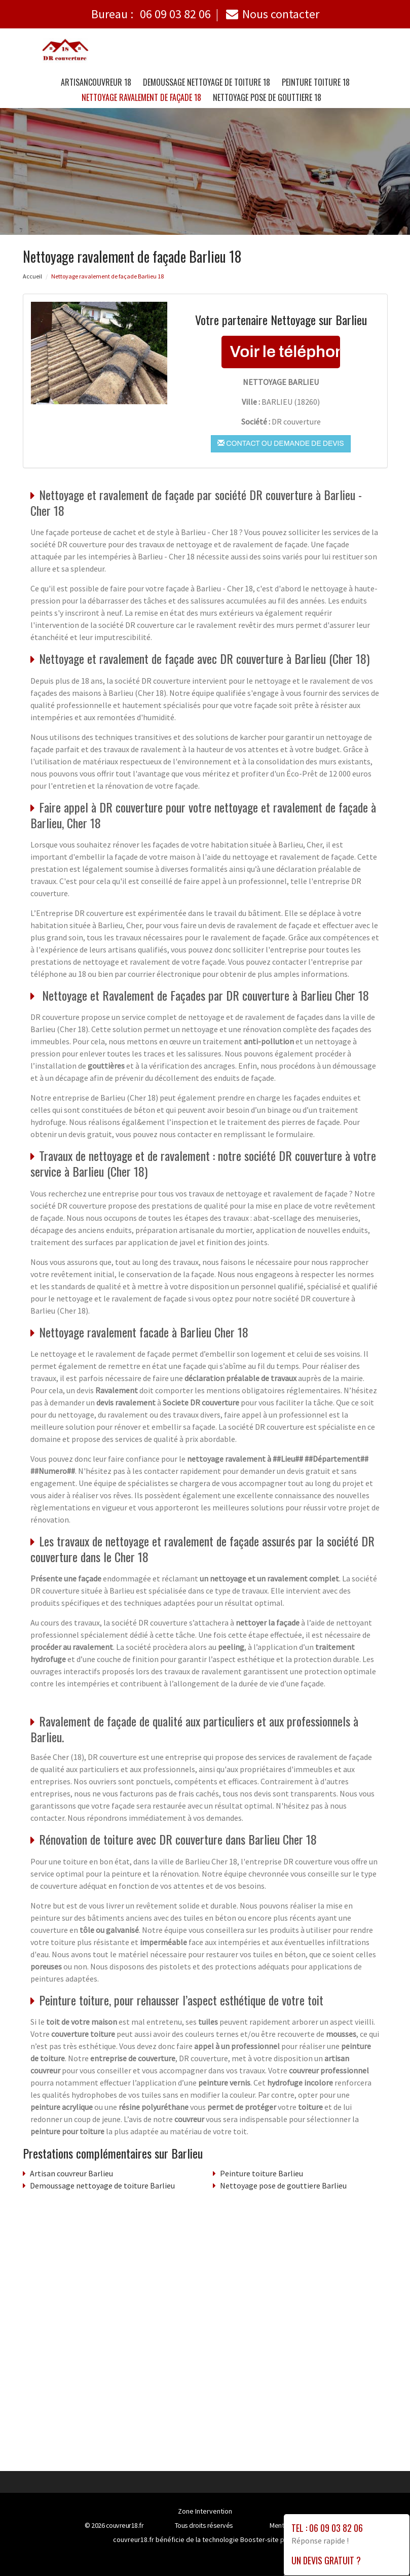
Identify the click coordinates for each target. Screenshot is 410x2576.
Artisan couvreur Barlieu (71, 2173)
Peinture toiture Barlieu (261, 2173)
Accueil (32, 276)
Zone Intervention (205, 2511)
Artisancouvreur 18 (96, 82)
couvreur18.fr (125, 2525)
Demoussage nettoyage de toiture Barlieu (102, 2185)
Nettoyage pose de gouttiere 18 (267, 97)
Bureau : (151, 14)
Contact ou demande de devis (280, 443)
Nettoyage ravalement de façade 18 (141, 97)
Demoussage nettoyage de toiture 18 (206, 82)
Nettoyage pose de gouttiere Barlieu (283, 2185)
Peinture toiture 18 (316, 82)
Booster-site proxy (268, 2539)
